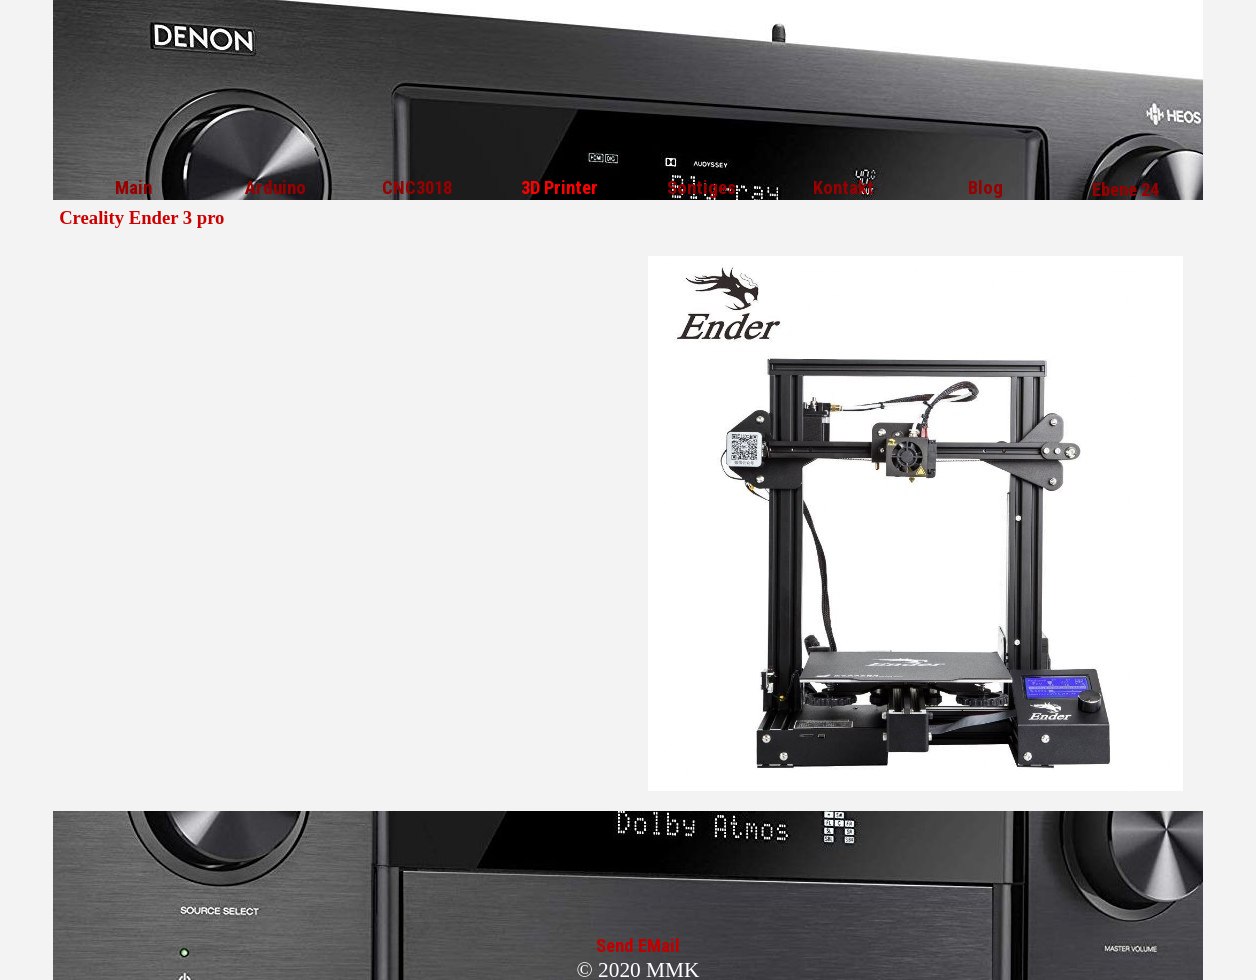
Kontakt (843, 188)
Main (133, 188)
